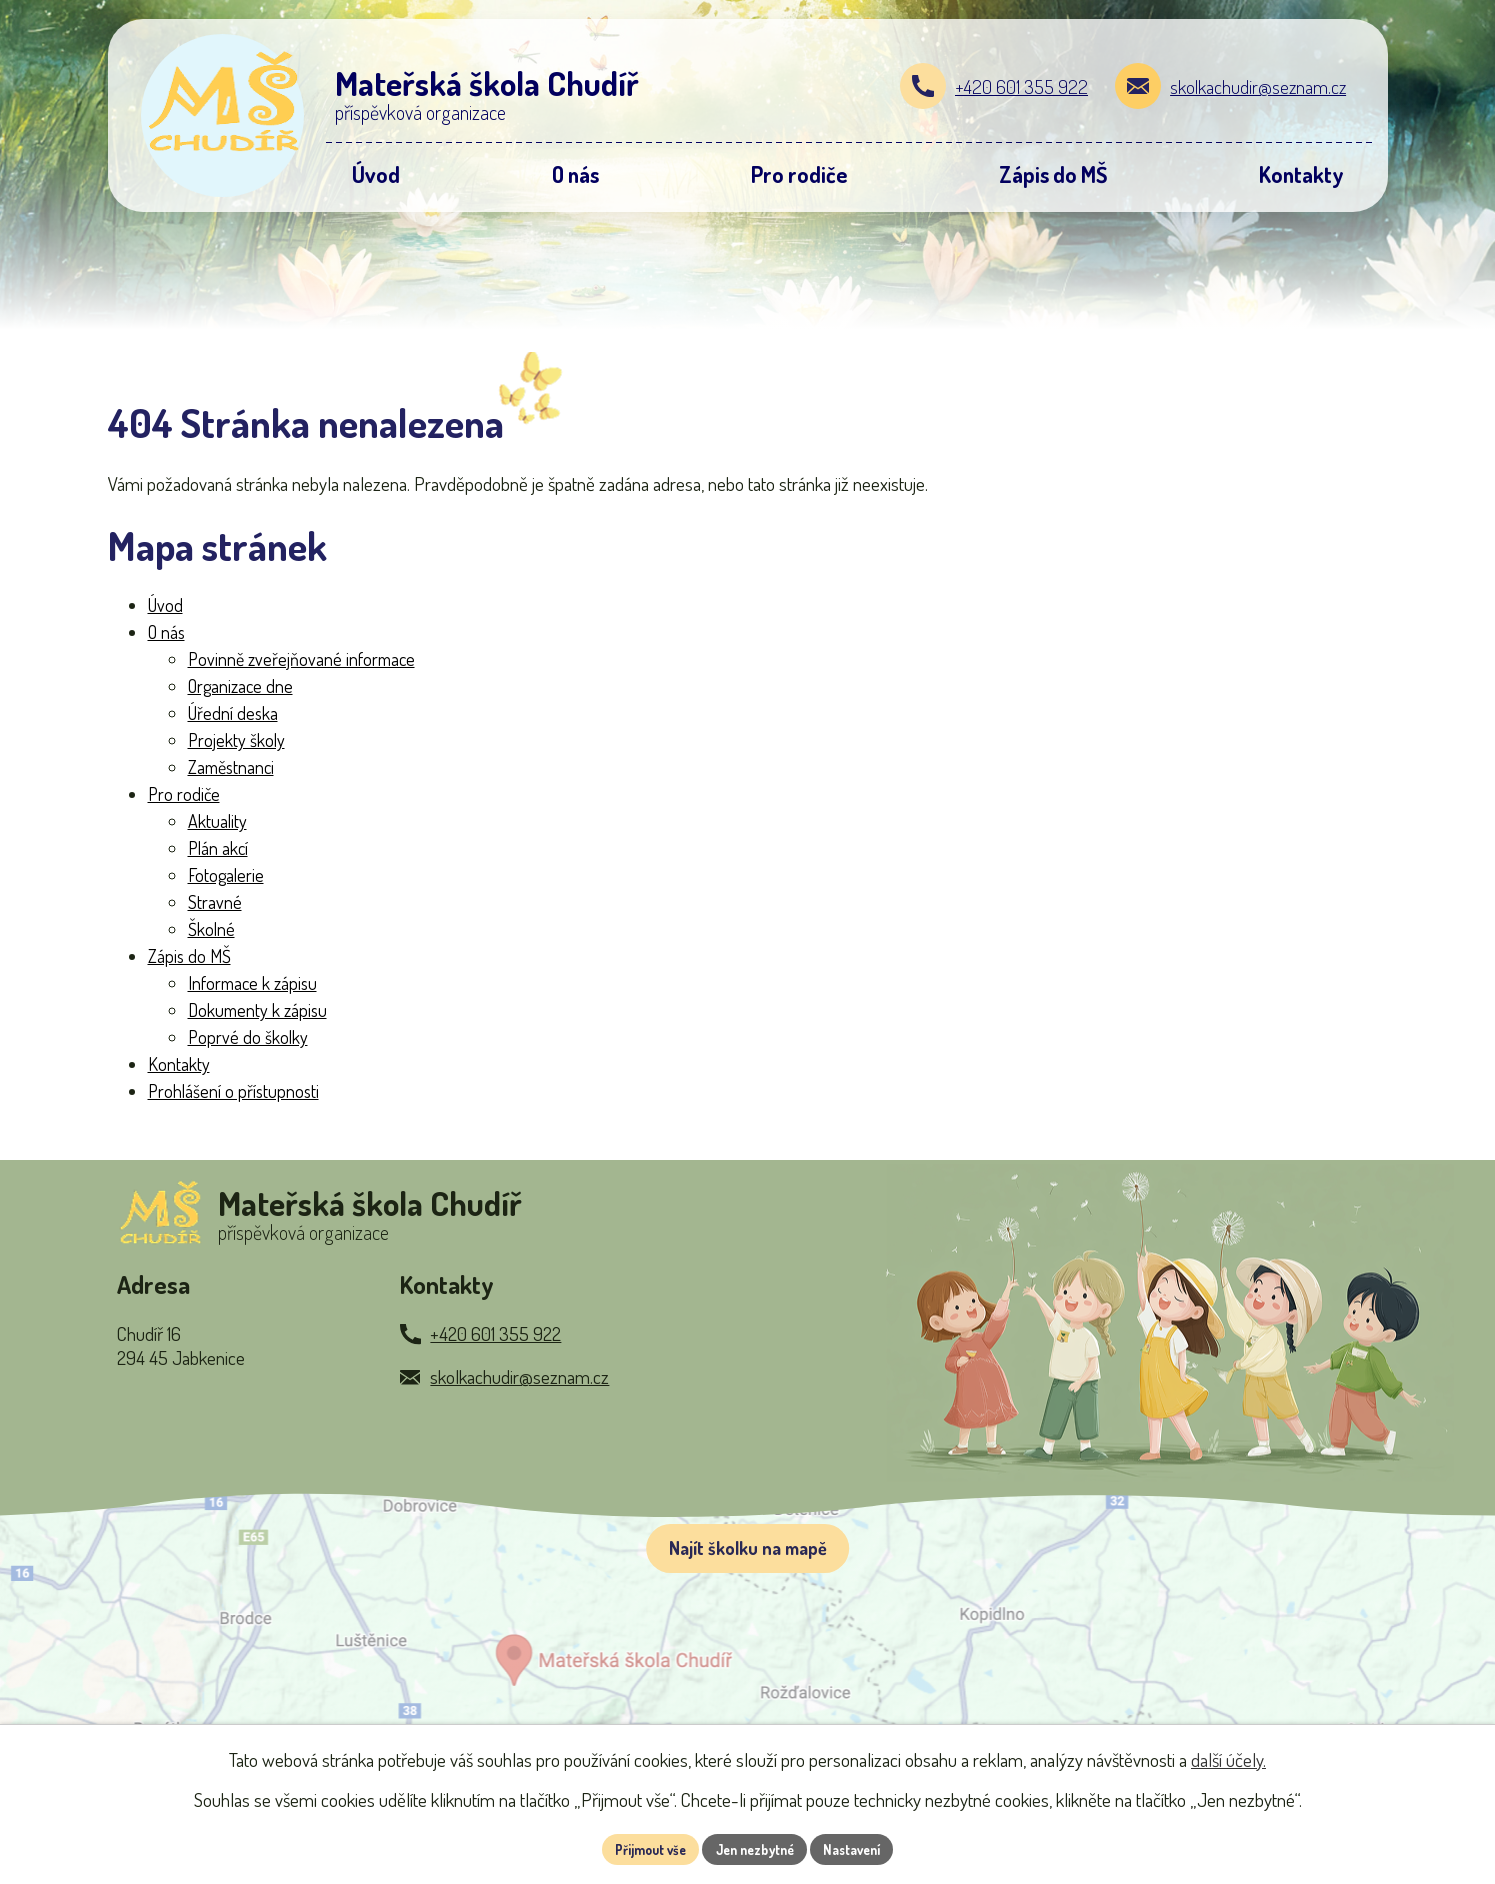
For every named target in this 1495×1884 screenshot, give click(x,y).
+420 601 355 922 (1021, 86)
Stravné (215, 902)
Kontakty (179, 1064)
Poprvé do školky (248, 1037)
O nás (166, 632)
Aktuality (217, 821)
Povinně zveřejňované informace (301, 659)
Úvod (165, 605)
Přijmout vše (640, 1848)
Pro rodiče (184, 794)
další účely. (1228, 1757)
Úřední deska (233, 713)
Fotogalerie (226, 875)
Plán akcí (218, 848)
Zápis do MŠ (189, 956)
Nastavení (861, 1848)
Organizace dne (240, 686)
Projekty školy (236, 740)
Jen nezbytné (754, 1848)
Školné (211, 929)
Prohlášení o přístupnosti (233, 1091)
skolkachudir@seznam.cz (1258, 86)
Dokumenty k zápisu (257, 1010)
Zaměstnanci (231, 767)
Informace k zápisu (252, 983)
